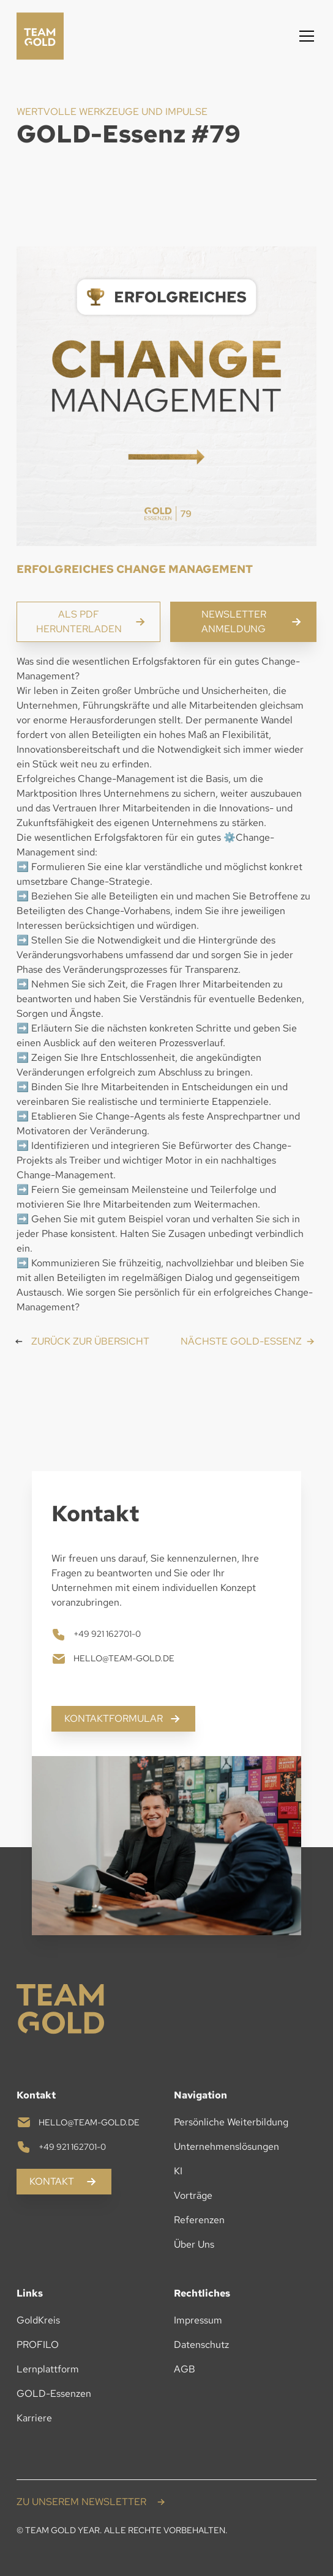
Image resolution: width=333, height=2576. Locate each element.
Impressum (198, 2320)
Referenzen (199, 2219)
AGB (184, 2369)
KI (178, 2171)
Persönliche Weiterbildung (231, 2122)
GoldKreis (38, 2320)
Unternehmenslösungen (226, 2146)
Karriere (34, 2418)
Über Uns (194, 2244)
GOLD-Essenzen (54, 2393)
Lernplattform (48, 2369)
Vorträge (193, 2195)
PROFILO (38, 2344)
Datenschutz (201, 2344)
